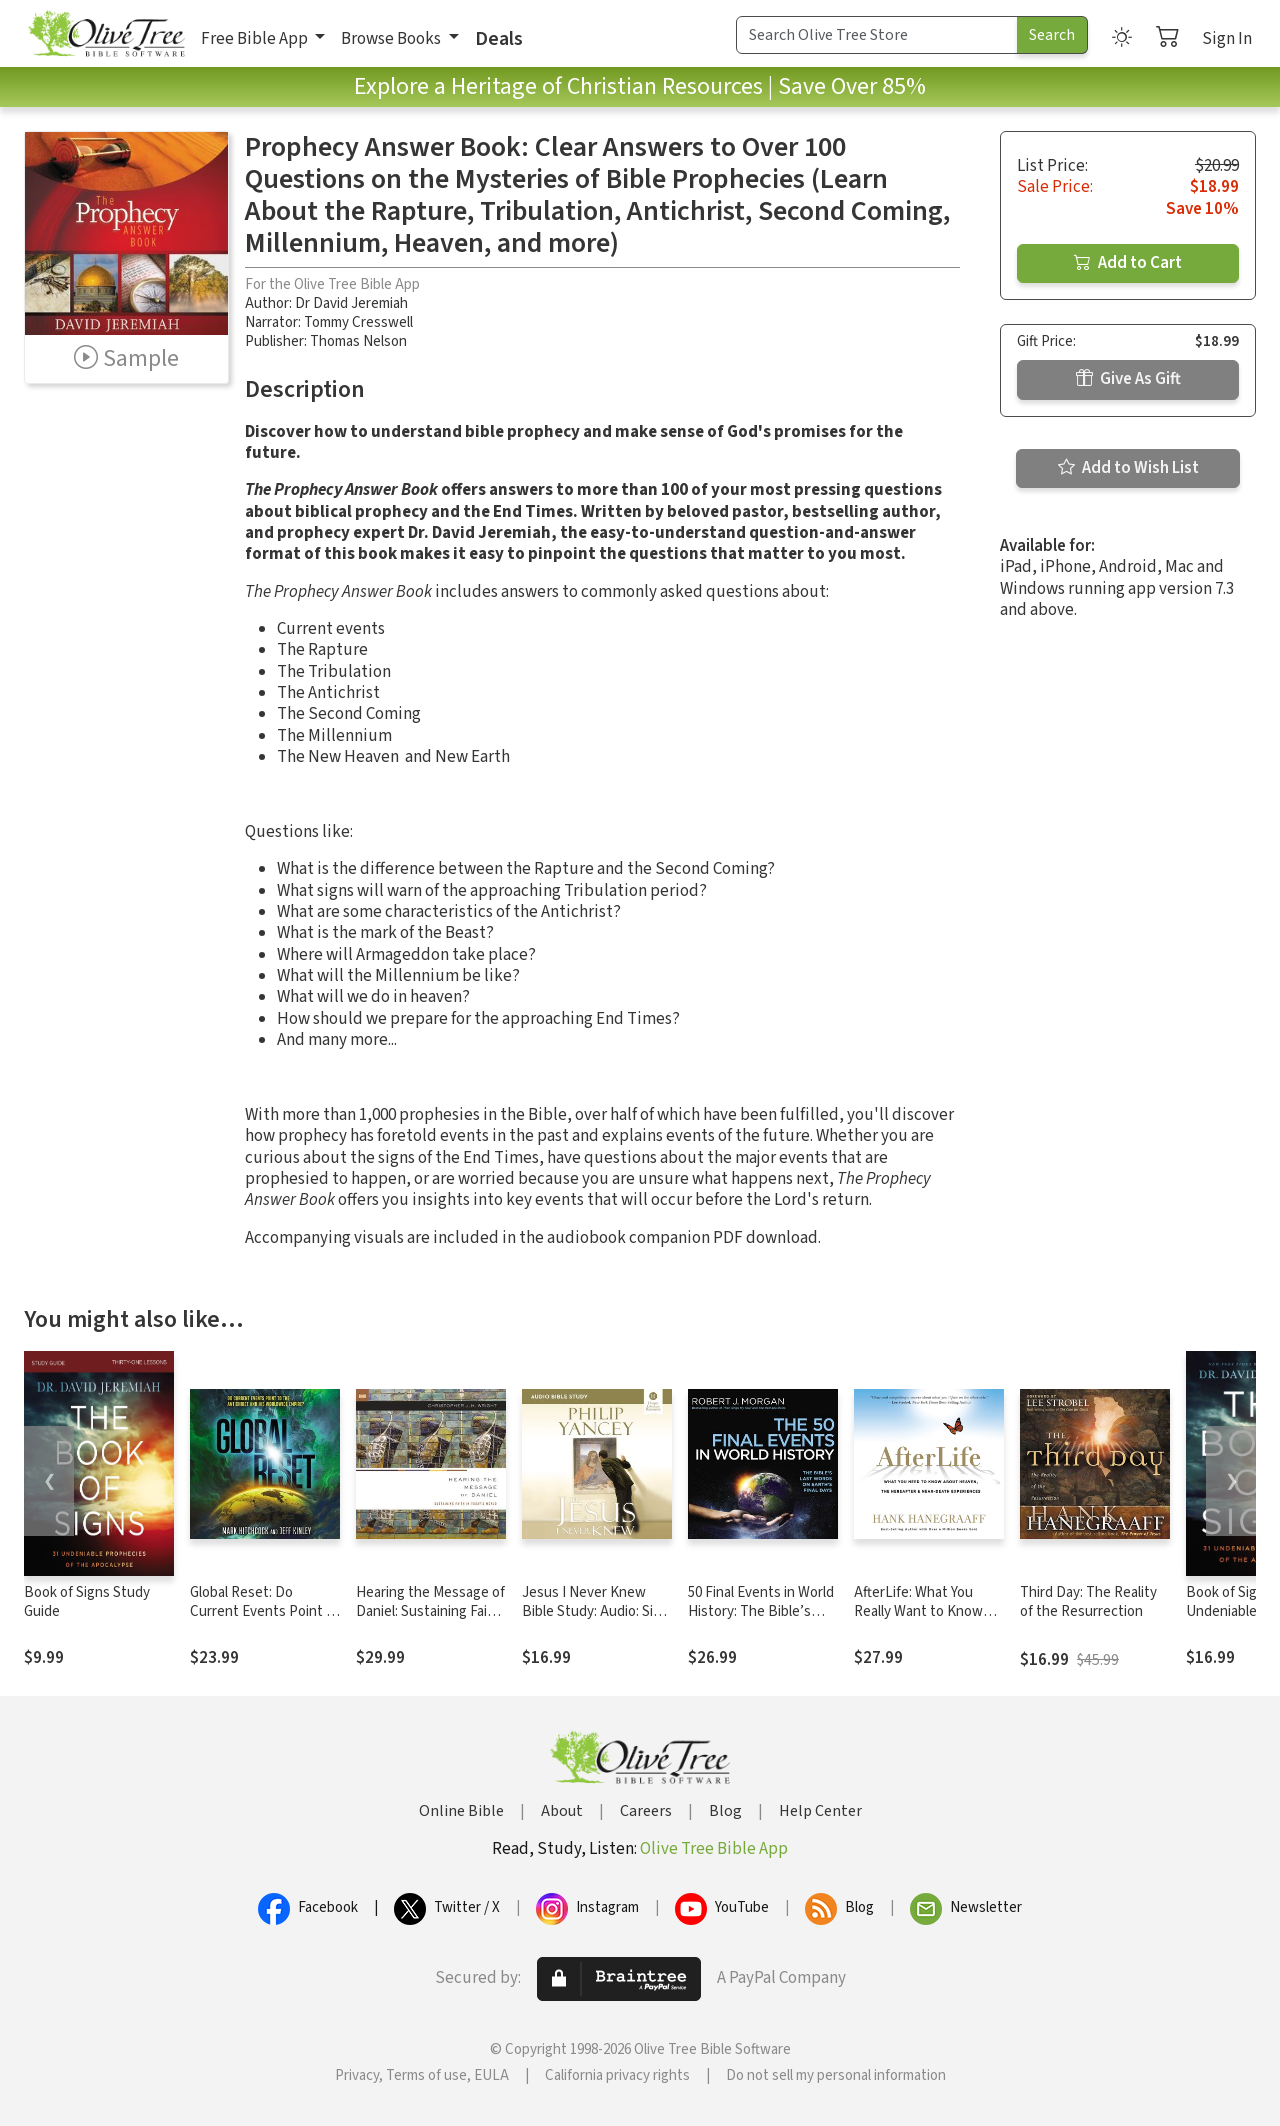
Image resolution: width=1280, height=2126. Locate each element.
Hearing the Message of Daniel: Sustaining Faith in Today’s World (430, 1611)
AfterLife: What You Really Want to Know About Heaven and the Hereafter (924, 1621)
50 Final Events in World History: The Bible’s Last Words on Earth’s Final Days (761, 1621)
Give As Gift (1128, 379)
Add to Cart (1128, 263)
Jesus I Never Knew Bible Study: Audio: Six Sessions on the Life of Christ (593, 1621)
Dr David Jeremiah (351, 303)
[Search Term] (877, 35)
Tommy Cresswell (358, 322)
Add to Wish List (1128, 468)
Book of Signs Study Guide (87, 1602)
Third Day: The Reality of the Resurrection (1088, 1602)
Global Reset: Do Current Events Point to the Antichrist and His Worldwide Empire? (265, 1621)
